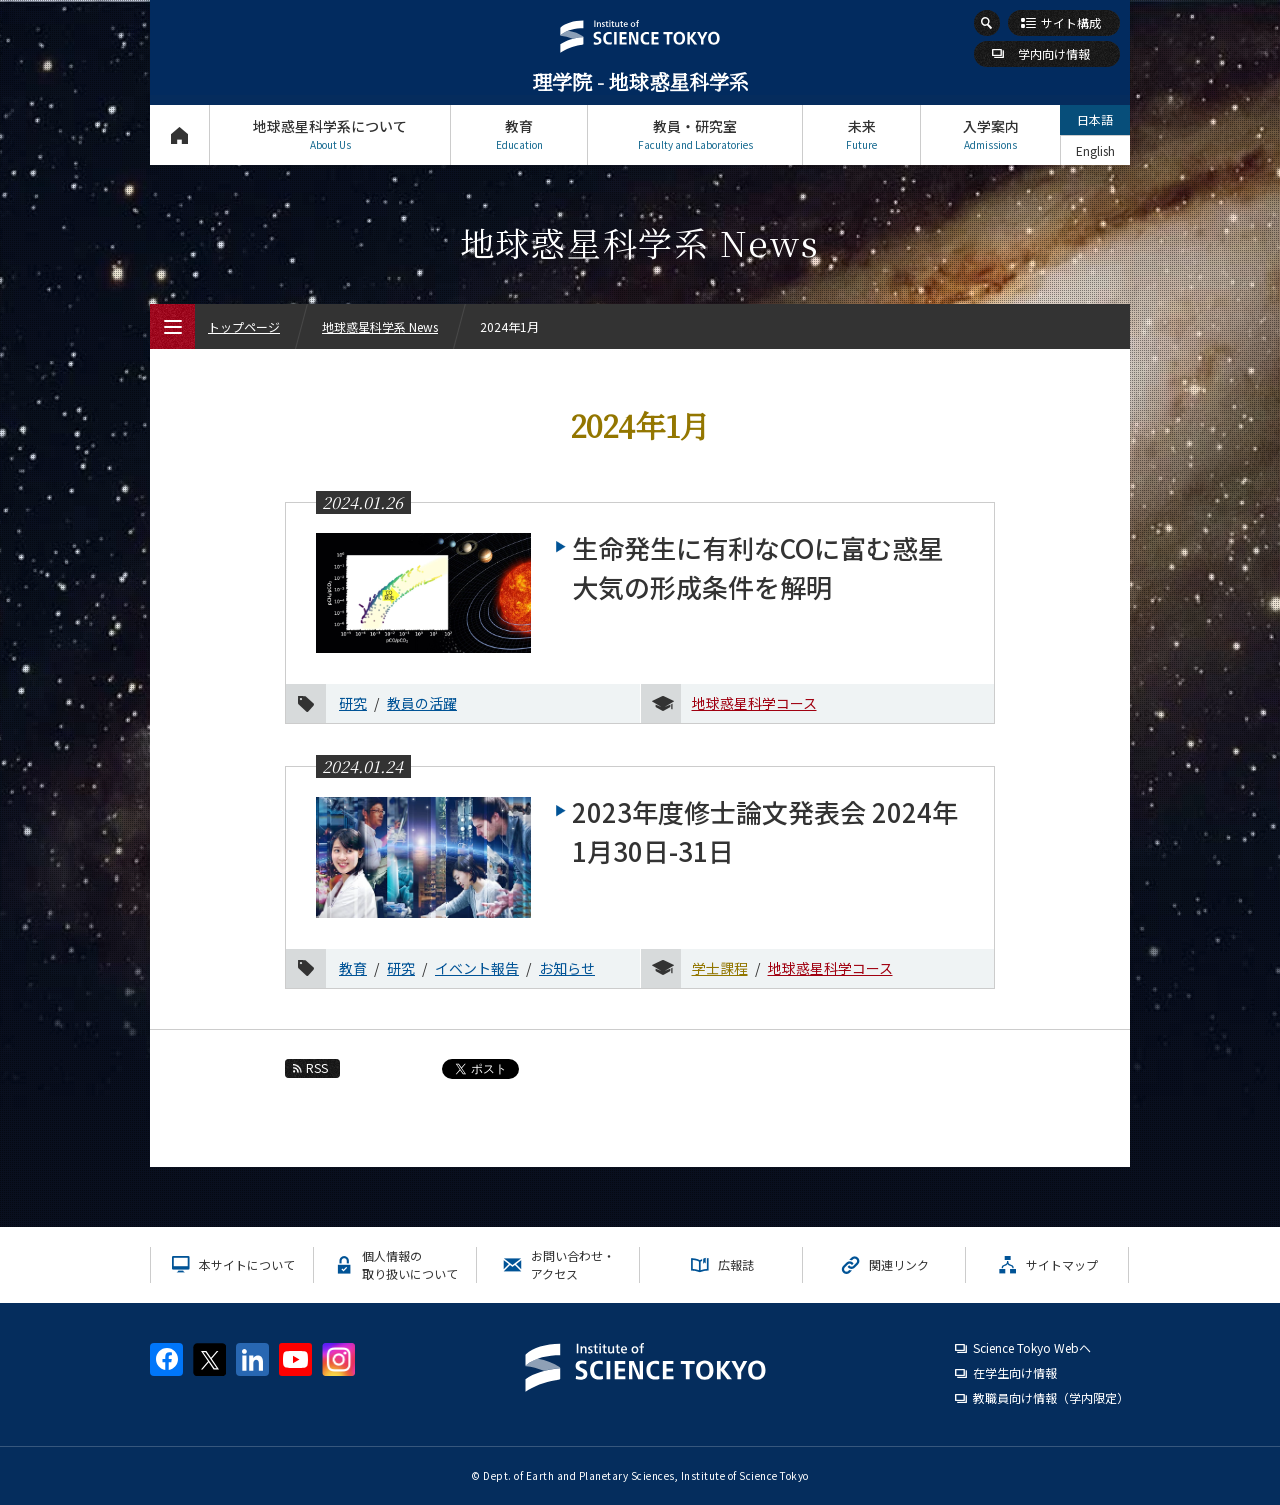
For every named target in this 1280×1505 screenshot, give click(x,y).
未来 (861, 134)
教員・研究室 (695, 134)
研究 (353, 703)
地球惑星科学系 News (380, 326)
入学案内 (990, 134)
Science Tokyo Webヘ (1032, 1347)
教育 (519, 134)
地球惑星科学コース (754, 703)
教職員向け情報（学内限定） (1051, 1397)
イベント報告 (477, 968)
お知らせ (567, 968)
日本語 (1095, 119)
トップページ (179, 134)
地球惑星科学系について (330, 134)
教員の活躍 (422, 703)
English (1095, 150)
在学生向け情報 (1015, 1372)
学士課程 (720, 968)
